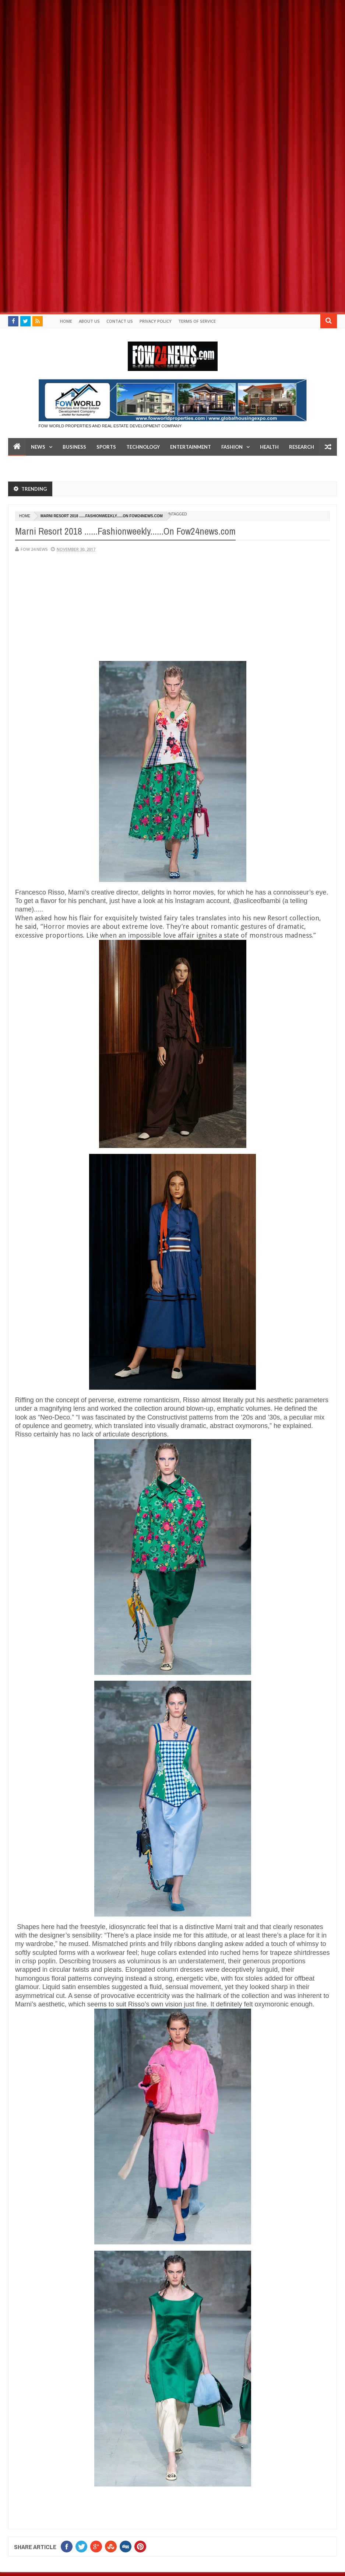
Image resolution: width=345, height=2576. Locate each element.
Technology (143, 447)
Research (301, 447)
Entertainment (190, 447)
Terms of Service (197, 321)
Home (66, 321)
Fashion (232, 447)
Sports (106, 447)
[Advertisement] (172, 51)
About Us (89, 321)
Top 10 (21, 465)
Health (269, 447)
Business (74, 447)
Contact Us (119, 321)
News (38, 447)
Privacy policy (156, 321)
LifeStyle (52, 465)
